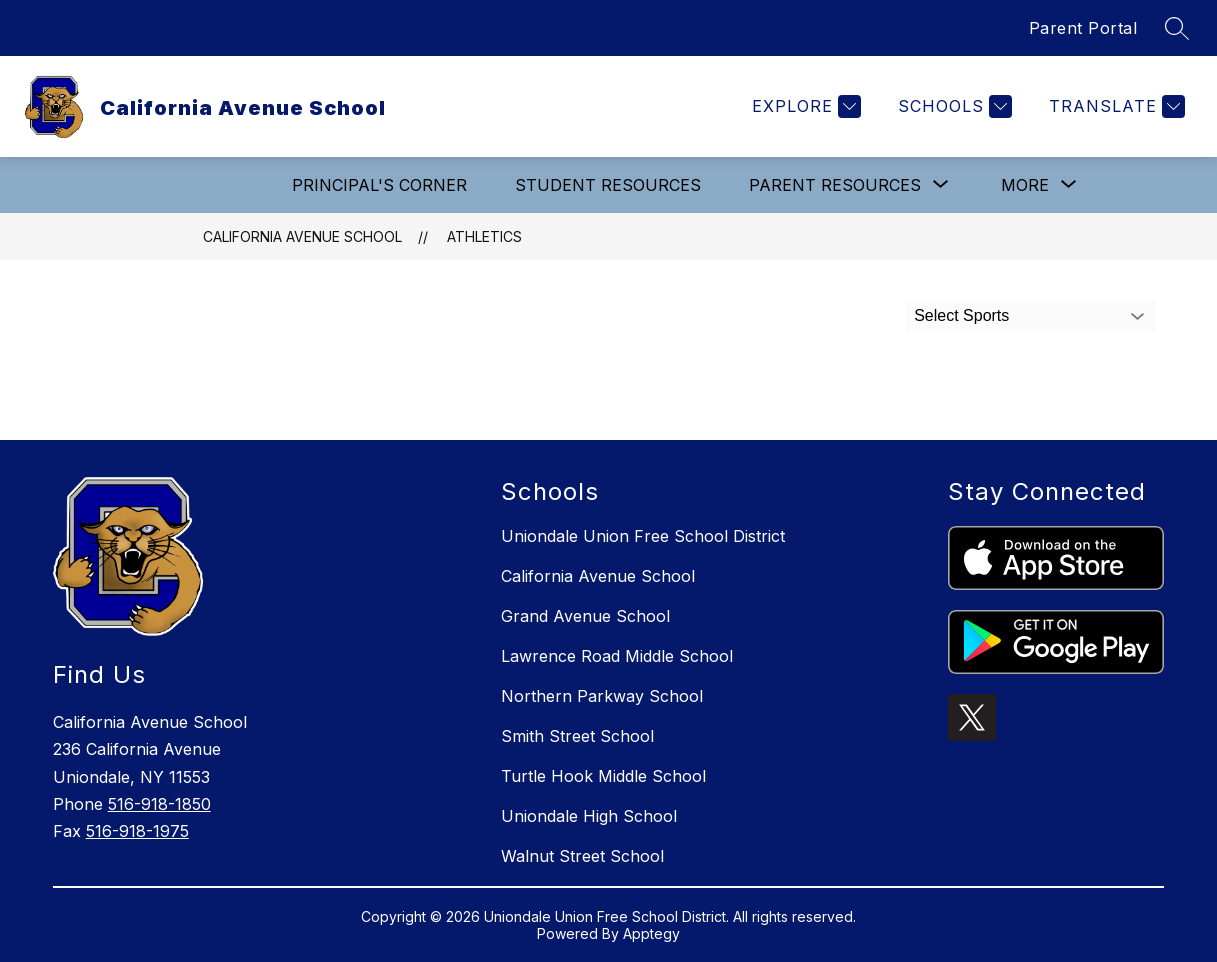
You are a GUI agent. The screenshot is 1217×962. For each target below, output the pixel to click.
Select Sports (961, 315)
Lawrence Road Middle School (617, 656)
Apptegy (651, 933)
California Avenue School (302, 236)
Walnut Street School (582, 856)
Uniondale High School (589, 816)
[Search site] (1177, 28)
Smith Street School (577, 736)
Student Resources (608, 185)
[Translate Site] (1114, 106)
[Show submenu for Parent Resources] (835, 185)
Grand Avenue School (585, 616)
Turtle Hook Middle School (603, 776)
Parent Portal (1083, 28)
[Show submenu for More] (1025, 185)
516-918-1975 (137, 831)
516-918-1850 (159, 804)
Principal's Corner (379, 185)
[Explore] (804, 106)
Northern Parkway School (602, 696)
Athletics (484, 236)
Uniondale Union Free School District (643, 536)
